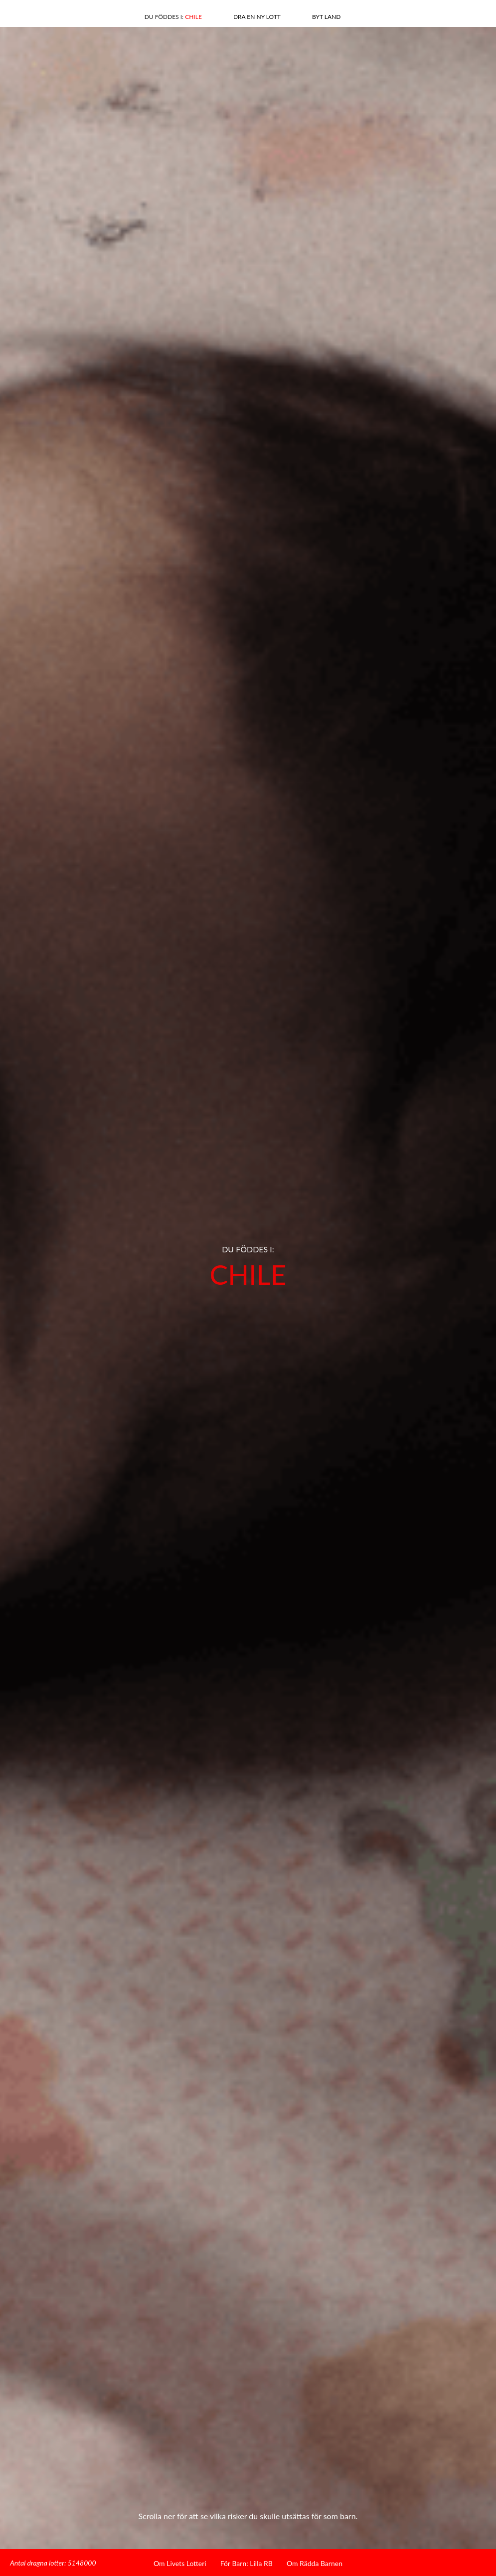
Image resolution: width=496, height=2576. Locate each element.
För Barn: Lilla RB (246, 2563)
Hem (442, 13)
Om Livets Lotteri (180, 2563)
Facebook (46, 15)
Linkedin (64, 15)
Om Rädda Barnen (314, 2563)
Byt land (326, 16)
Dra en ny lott (257, 16)
